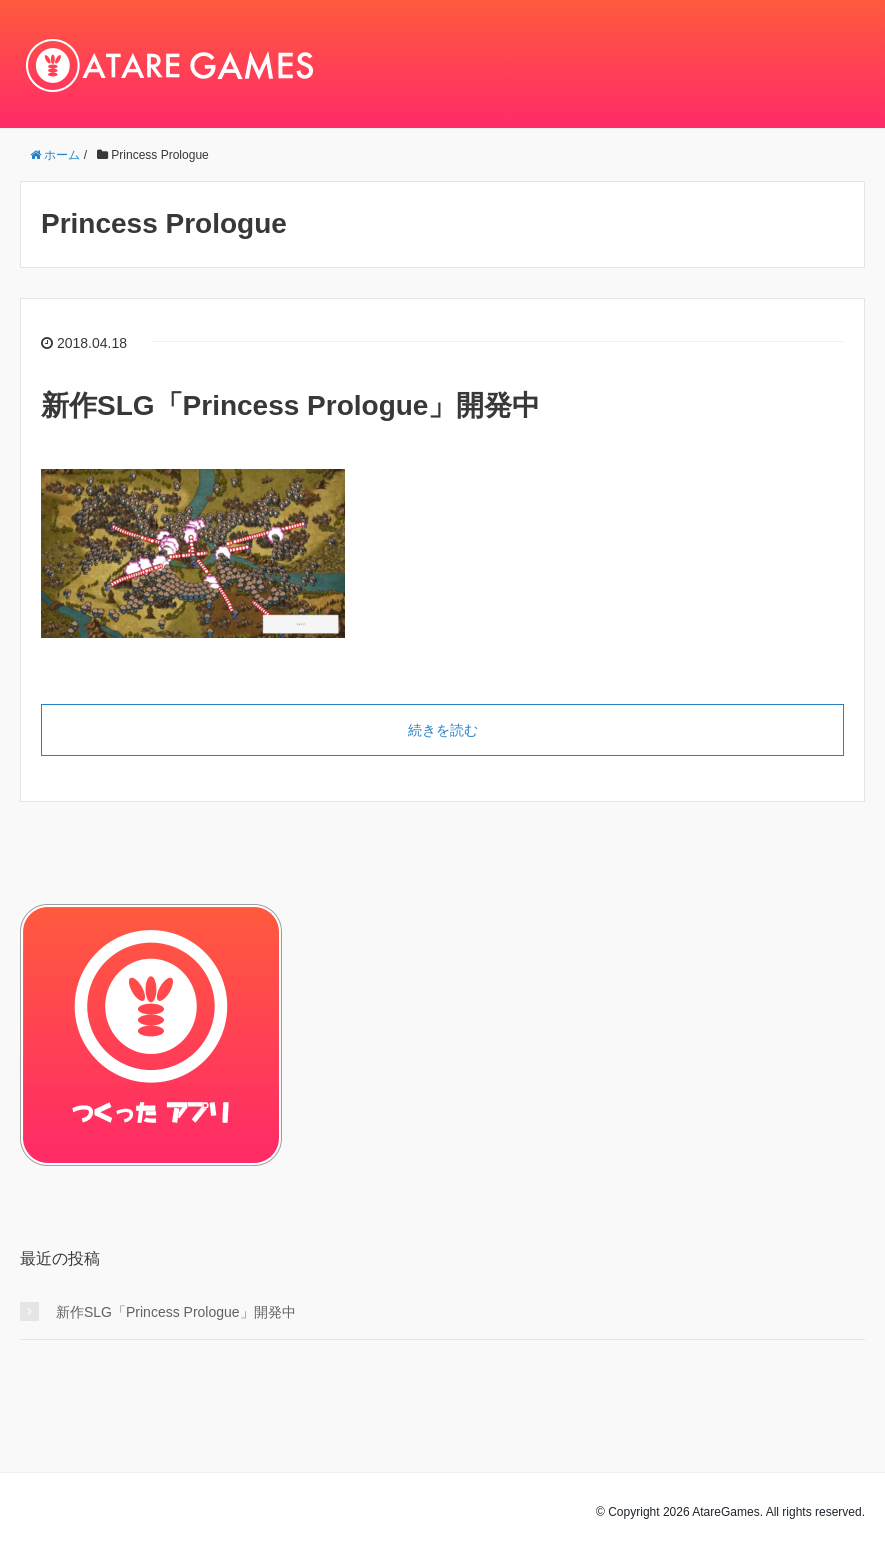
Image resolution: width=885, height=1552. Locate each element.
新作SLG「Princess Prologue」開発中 (290, 405)
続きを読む (443, 730)
